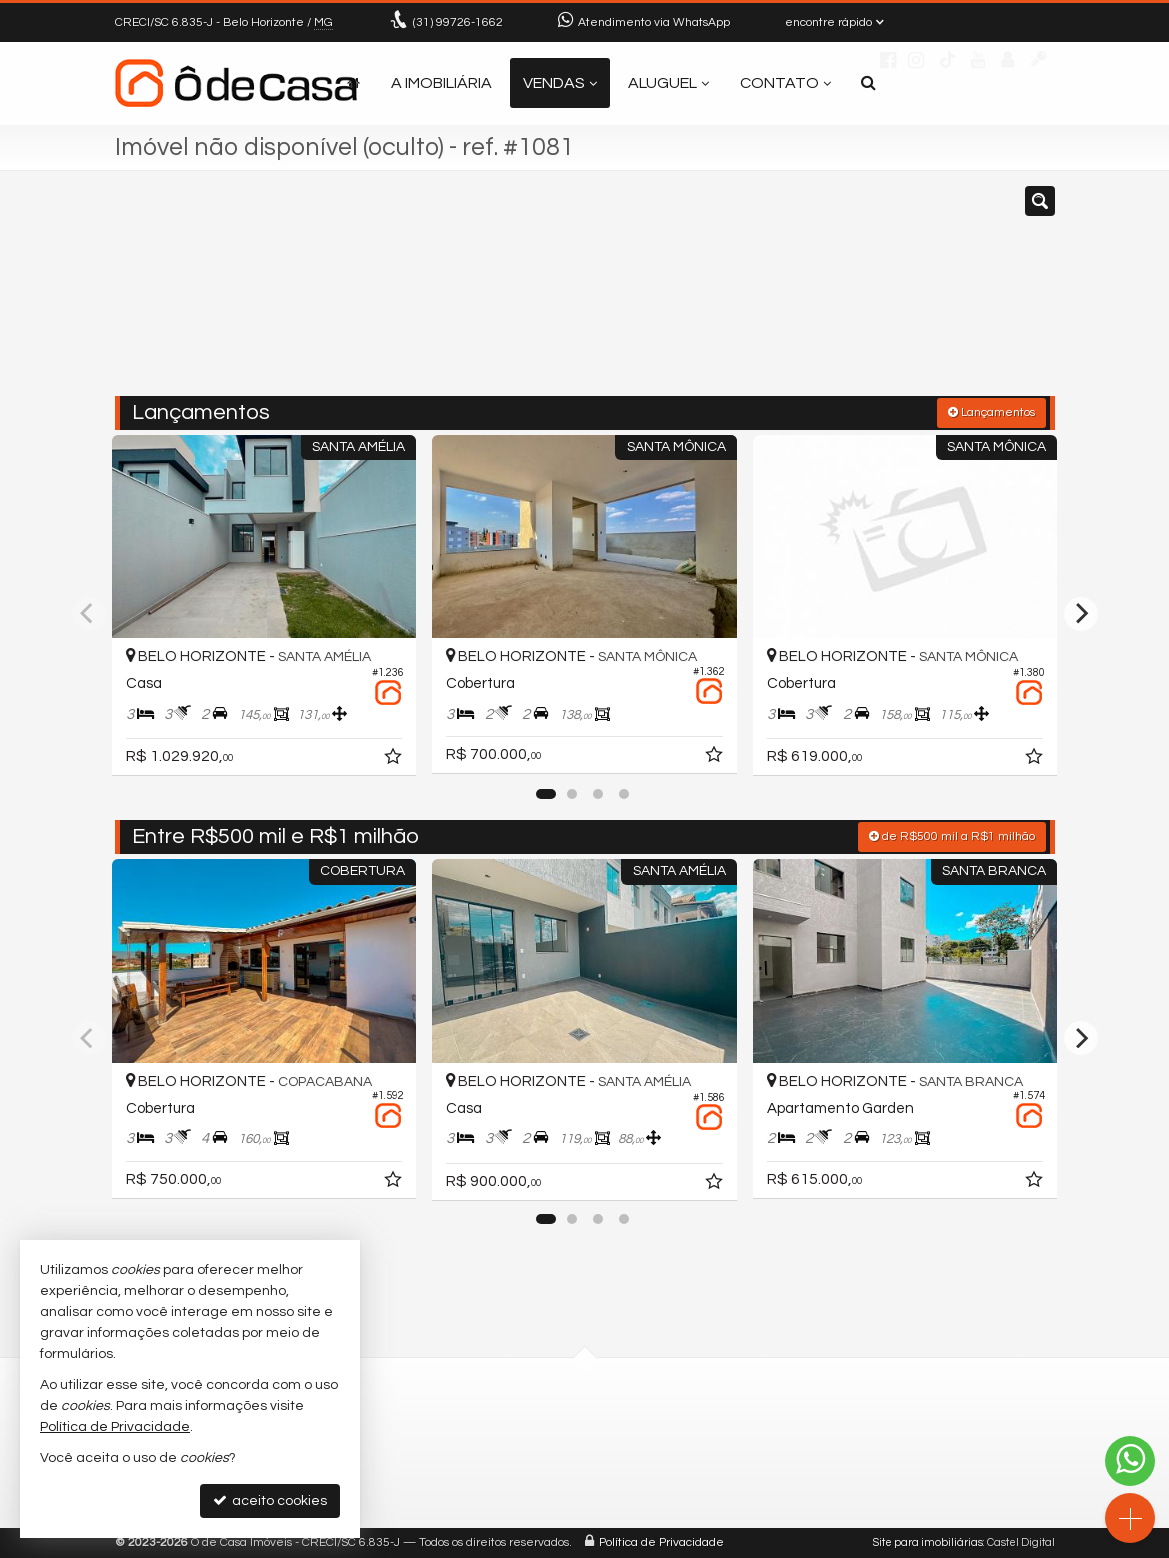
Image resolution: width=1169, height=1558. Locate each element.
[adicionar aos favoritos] (395, 760)
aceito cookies (270, 1500)
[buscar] (858, 293)
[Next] (1081, 614)
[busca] (868, 83)
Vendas (560, 83)
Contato (785, 83)
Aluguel (668, 83)
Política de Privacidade (661, 1542)
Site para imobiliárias (928, 1542)
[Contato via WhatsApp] (1130, 1461)
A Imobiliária (441, 83)
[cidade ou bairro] (733, 293)
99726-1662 (458, 22)
